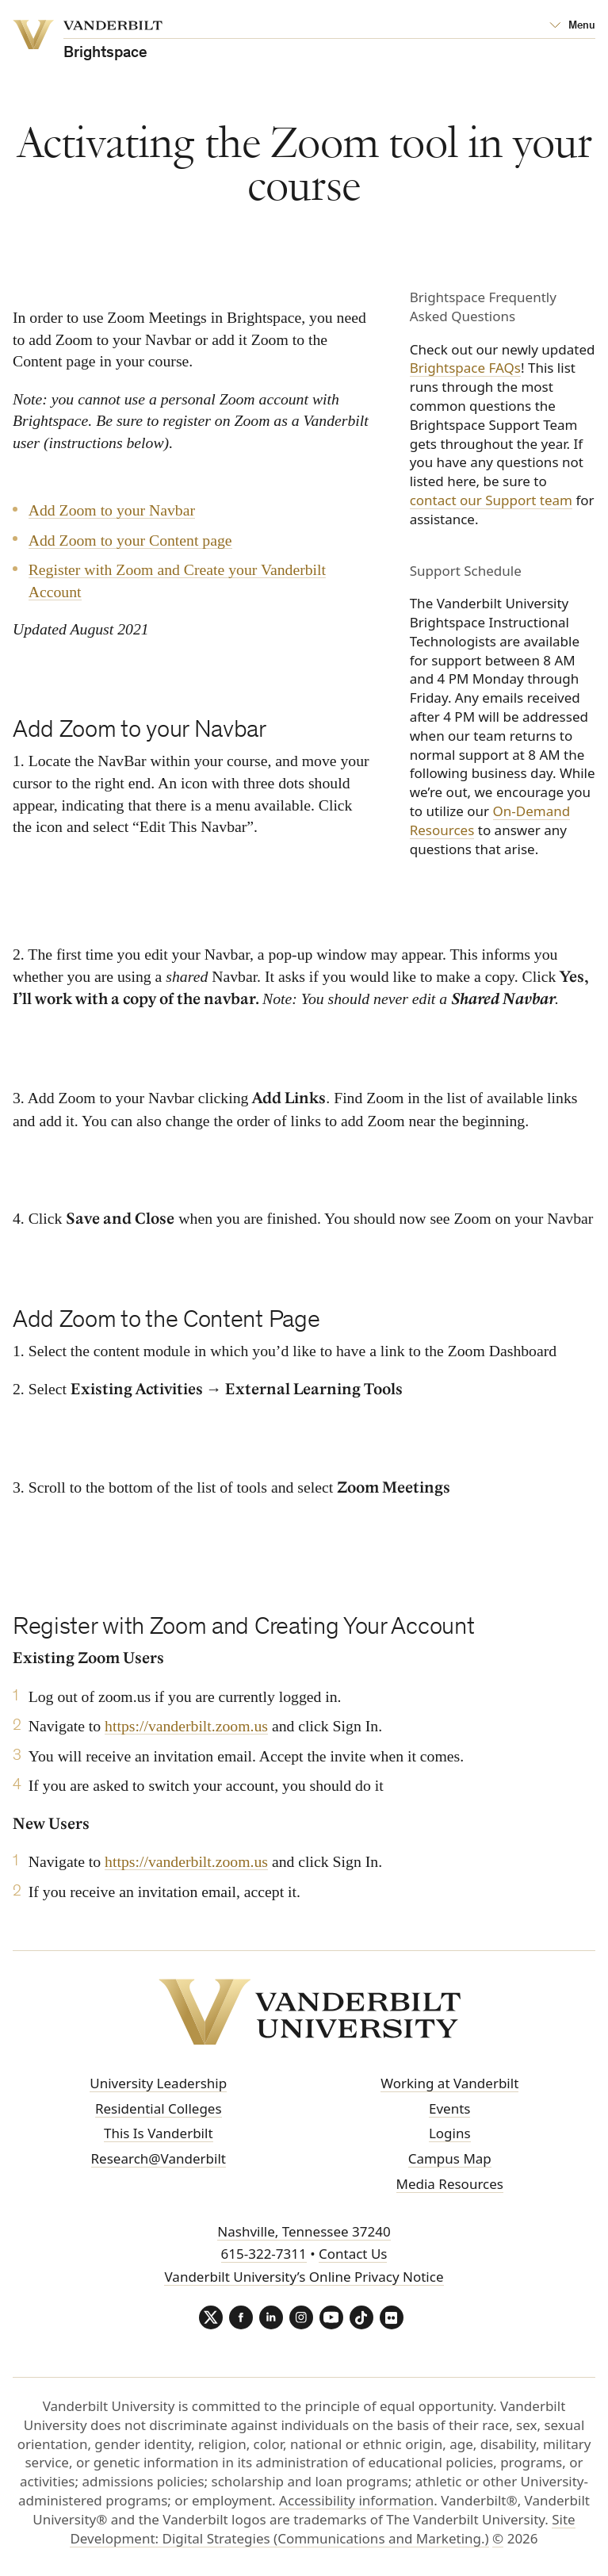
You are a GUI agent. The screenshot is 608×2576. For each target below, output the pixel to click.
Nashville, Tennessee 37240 (303, 2231)
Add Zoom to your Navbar (112, 510)
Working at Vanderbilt (449, 2083)
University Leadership (158, 2083)
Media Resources (449, 2184)
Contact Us (353, 2253)
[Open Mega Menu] (572, 26)
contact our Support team (491, 500)
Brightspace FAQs (465, 367)
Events (449, 2108)
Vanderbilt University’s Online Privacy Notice (303, 2276)
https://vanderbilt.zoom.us (186, 1726)
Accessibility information (356, 2500)
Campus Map (449, 2158)
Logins (450, 2133)
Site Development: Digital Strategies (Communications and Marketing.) (322, 2528)
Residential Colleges (158, 2108)
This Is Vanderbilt (158, 2133)
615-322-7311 (264, 2253)
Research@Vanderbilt (158, 2158)
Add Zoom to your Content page (130, 540)
